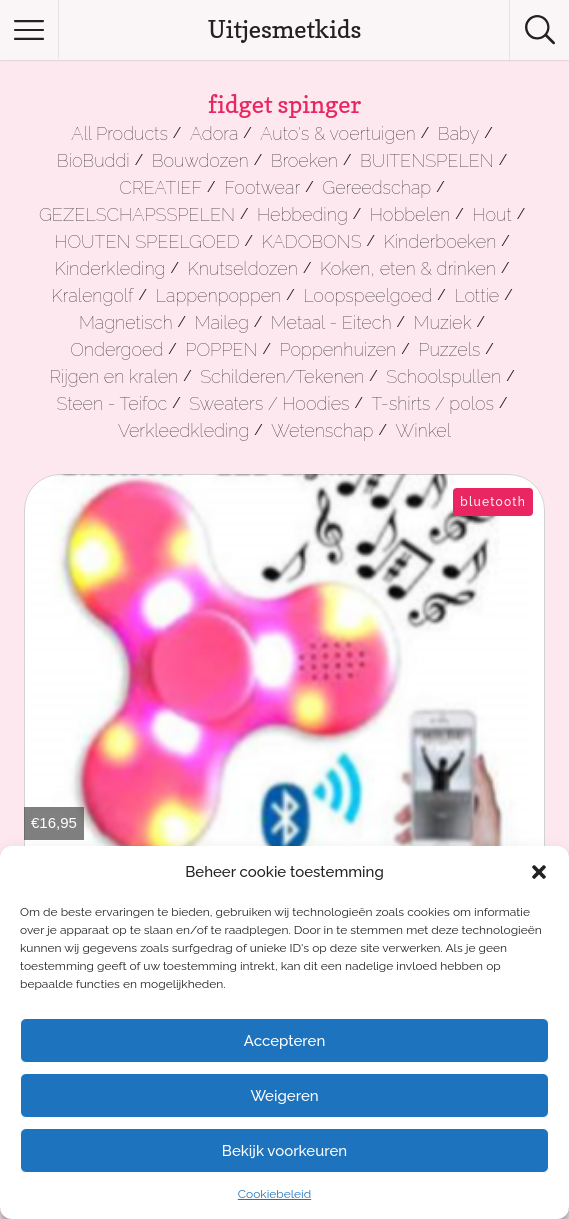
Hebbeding (302, 214)
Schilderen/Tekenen (282, 376)
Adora (214, 133)
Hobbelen (410, 214)
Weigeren (284, 1096)
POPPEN (221, 349)
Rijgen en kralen (113, 376)
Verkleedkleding (183, 430)
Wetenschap (322, 430)
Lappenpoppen (219, 295)
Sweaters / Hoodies (269, 403)
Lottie (476, 295)
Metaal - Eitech (331, 322)
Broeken (304, 160)
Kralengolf (92, 295)
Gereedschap (376, 187)
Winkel (423, 430)
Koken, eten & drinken (408, 268)
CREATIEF (160, 187)
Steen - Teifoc (111, 403)
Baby (458, 133)
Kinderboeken (440, 241)
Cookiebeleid (274, 1194)
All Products (119, 133)
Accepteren (285, 1041)
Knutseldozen (242, 268)
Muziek (443, 322)
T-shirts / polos (433, 403)
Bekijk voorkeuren (284, 1151)
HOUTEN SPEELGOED (146, 241)
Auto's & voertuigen (337, 133)
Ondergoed (116, 349)
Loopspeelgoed (367, 295)
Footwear (262, 187)
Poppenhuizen (338, 349)
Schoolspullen (443, 376)
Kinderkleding (110, 268)
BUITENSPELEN (427, 160)
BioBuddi (93, 160)
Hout (491, 214)
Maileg (222, 322)
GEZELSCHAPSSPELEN (137, 214)
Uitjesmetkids (285, 29)
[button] (539, 872)
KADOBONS (312, 241)
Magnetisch (126, 322)
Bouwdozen (200, 160)
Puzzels (449, 349)
